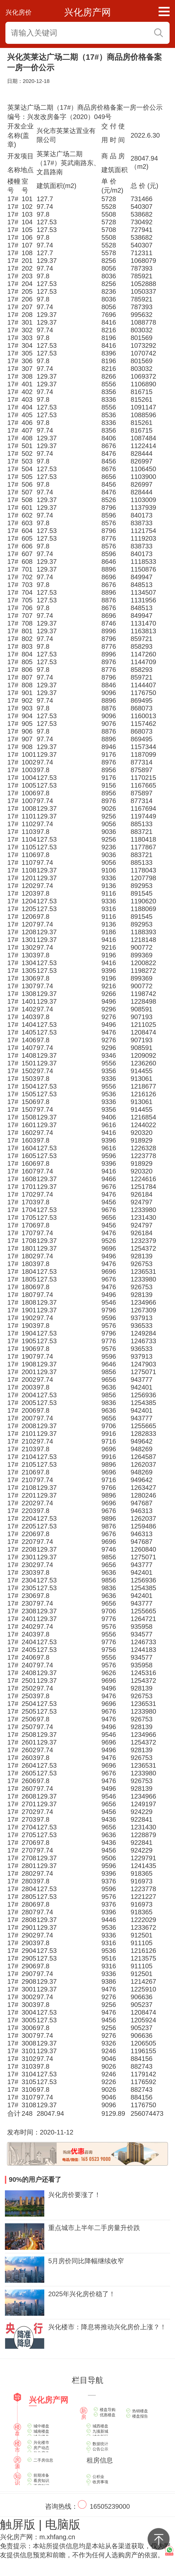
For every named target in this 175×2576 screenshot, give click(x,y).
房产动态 (41, 2447)
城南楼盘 (41, 2431)
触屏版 (17, 2524)
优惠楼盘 (107, 2415)
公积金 (98, 2476)
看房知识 (41, 2480)
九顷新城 (100, 2431)
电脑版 (63, 2524)
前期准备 (41, 2475)
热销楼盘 (140, 2411)
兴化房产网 (16, 2537)
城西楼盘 (100, 2426)
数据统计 (100, 2444)
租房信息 (100, 2460)
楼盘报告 (140, 2416)
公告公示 (100, 2449)
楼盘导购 (107, 2409)
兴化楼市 (41, 2442)
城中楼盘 (41, 2426)
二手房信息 (43, 2460)
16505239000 (104, 2506)
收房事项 (100, 2482)
